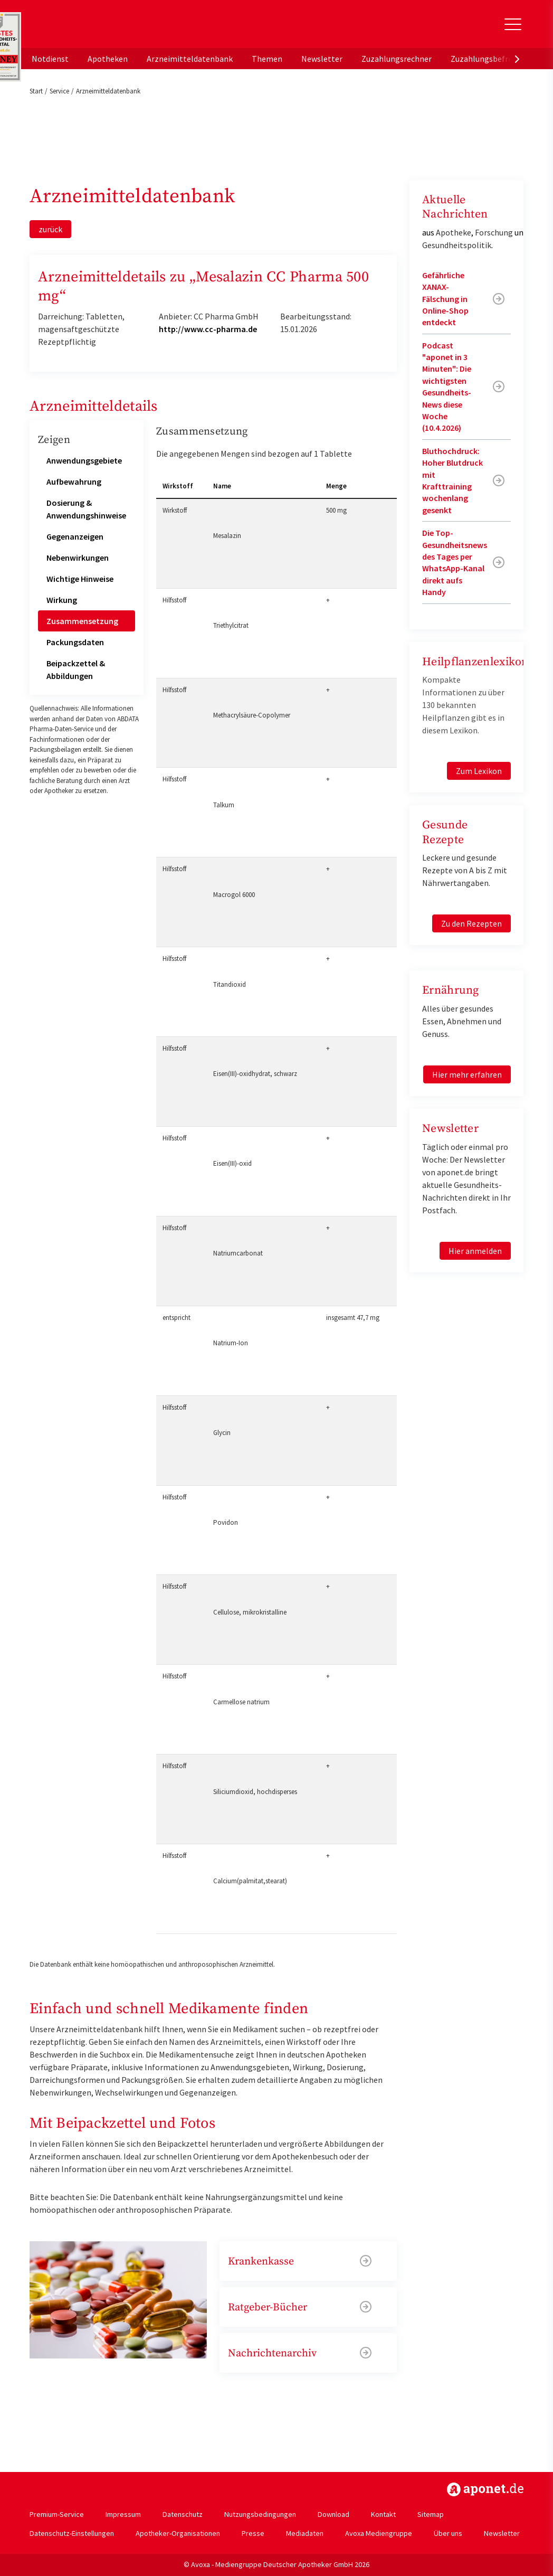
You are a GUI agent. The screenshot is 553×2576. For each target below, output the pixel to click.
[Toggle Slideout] (512, 24)
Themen (267, 58)
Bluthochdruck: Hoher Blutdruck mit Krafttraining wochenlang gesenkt (452, 480)
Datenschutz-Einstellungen (72, 2533)
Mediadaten (304, 2533)
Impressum (123, 2514)
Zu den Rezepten (471, 923)
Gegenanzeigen (74, 536)
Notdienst (50, 58)
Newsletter (321, 58)
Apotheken (108, 58)
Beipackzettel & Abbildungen (75, 669)
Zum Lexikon (479, 771)
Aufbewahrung (73, 481)
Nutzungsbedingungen (260, 2514)
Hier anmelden (475, 1250)
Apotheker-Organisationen (178, 2533)
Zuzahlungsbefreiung (489, 58)
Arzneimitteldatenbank (190, 58)
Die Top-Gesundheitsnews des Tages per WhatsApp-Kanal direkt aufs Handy (454, 562)
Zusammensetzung (82, 621)
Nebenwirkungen (77, 557)
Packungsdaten (75, 642)
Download (333, 2514)
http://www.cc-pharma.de (208, 329)
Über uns (448, 2533)
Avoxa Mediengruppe (378, 2533)
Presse (253, 2533)
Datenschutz (183, 2514)
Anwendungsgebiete (84, 460)
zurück (50, 229)
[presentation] (517, 58)
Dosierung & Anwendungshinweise (86, 509)
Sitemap (430, 2514)
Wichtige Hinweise (79, 578)
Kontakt (383, 2514)
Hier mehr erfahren (467, 1074)
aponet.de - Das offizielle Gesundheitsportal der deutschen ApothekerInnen (100, 28)
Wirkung (61, 600)
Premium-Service (57, 2514)
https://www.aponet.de (485, 2489)
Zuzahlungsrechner (396, 58)
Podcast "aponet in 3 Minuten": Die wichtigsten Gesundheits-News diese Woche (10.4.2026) (446, 386)
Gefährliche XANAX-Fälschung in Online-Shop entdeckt (445, 299)
